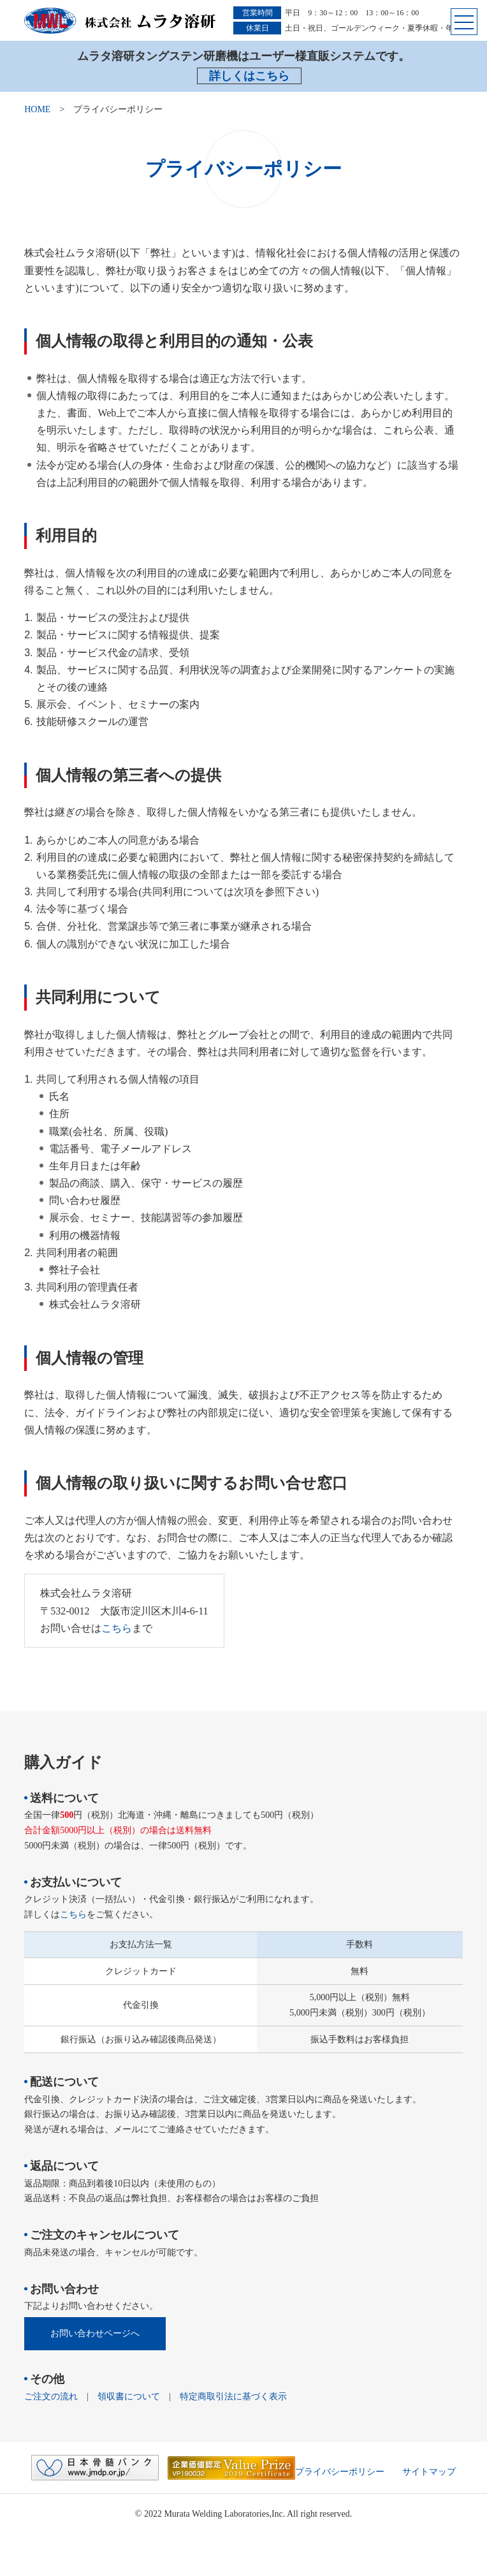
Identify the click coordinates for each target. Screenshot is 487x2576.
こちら (116, 1628)
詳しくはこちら (249, 76)
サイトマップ (429, 2472)
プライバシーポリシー (339, 2472)
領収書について (129, 2396)
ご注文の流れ (51, 2396)
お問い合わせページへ (95, 2333)
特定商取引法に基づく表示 (233, 2396)
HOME (37, 109)
